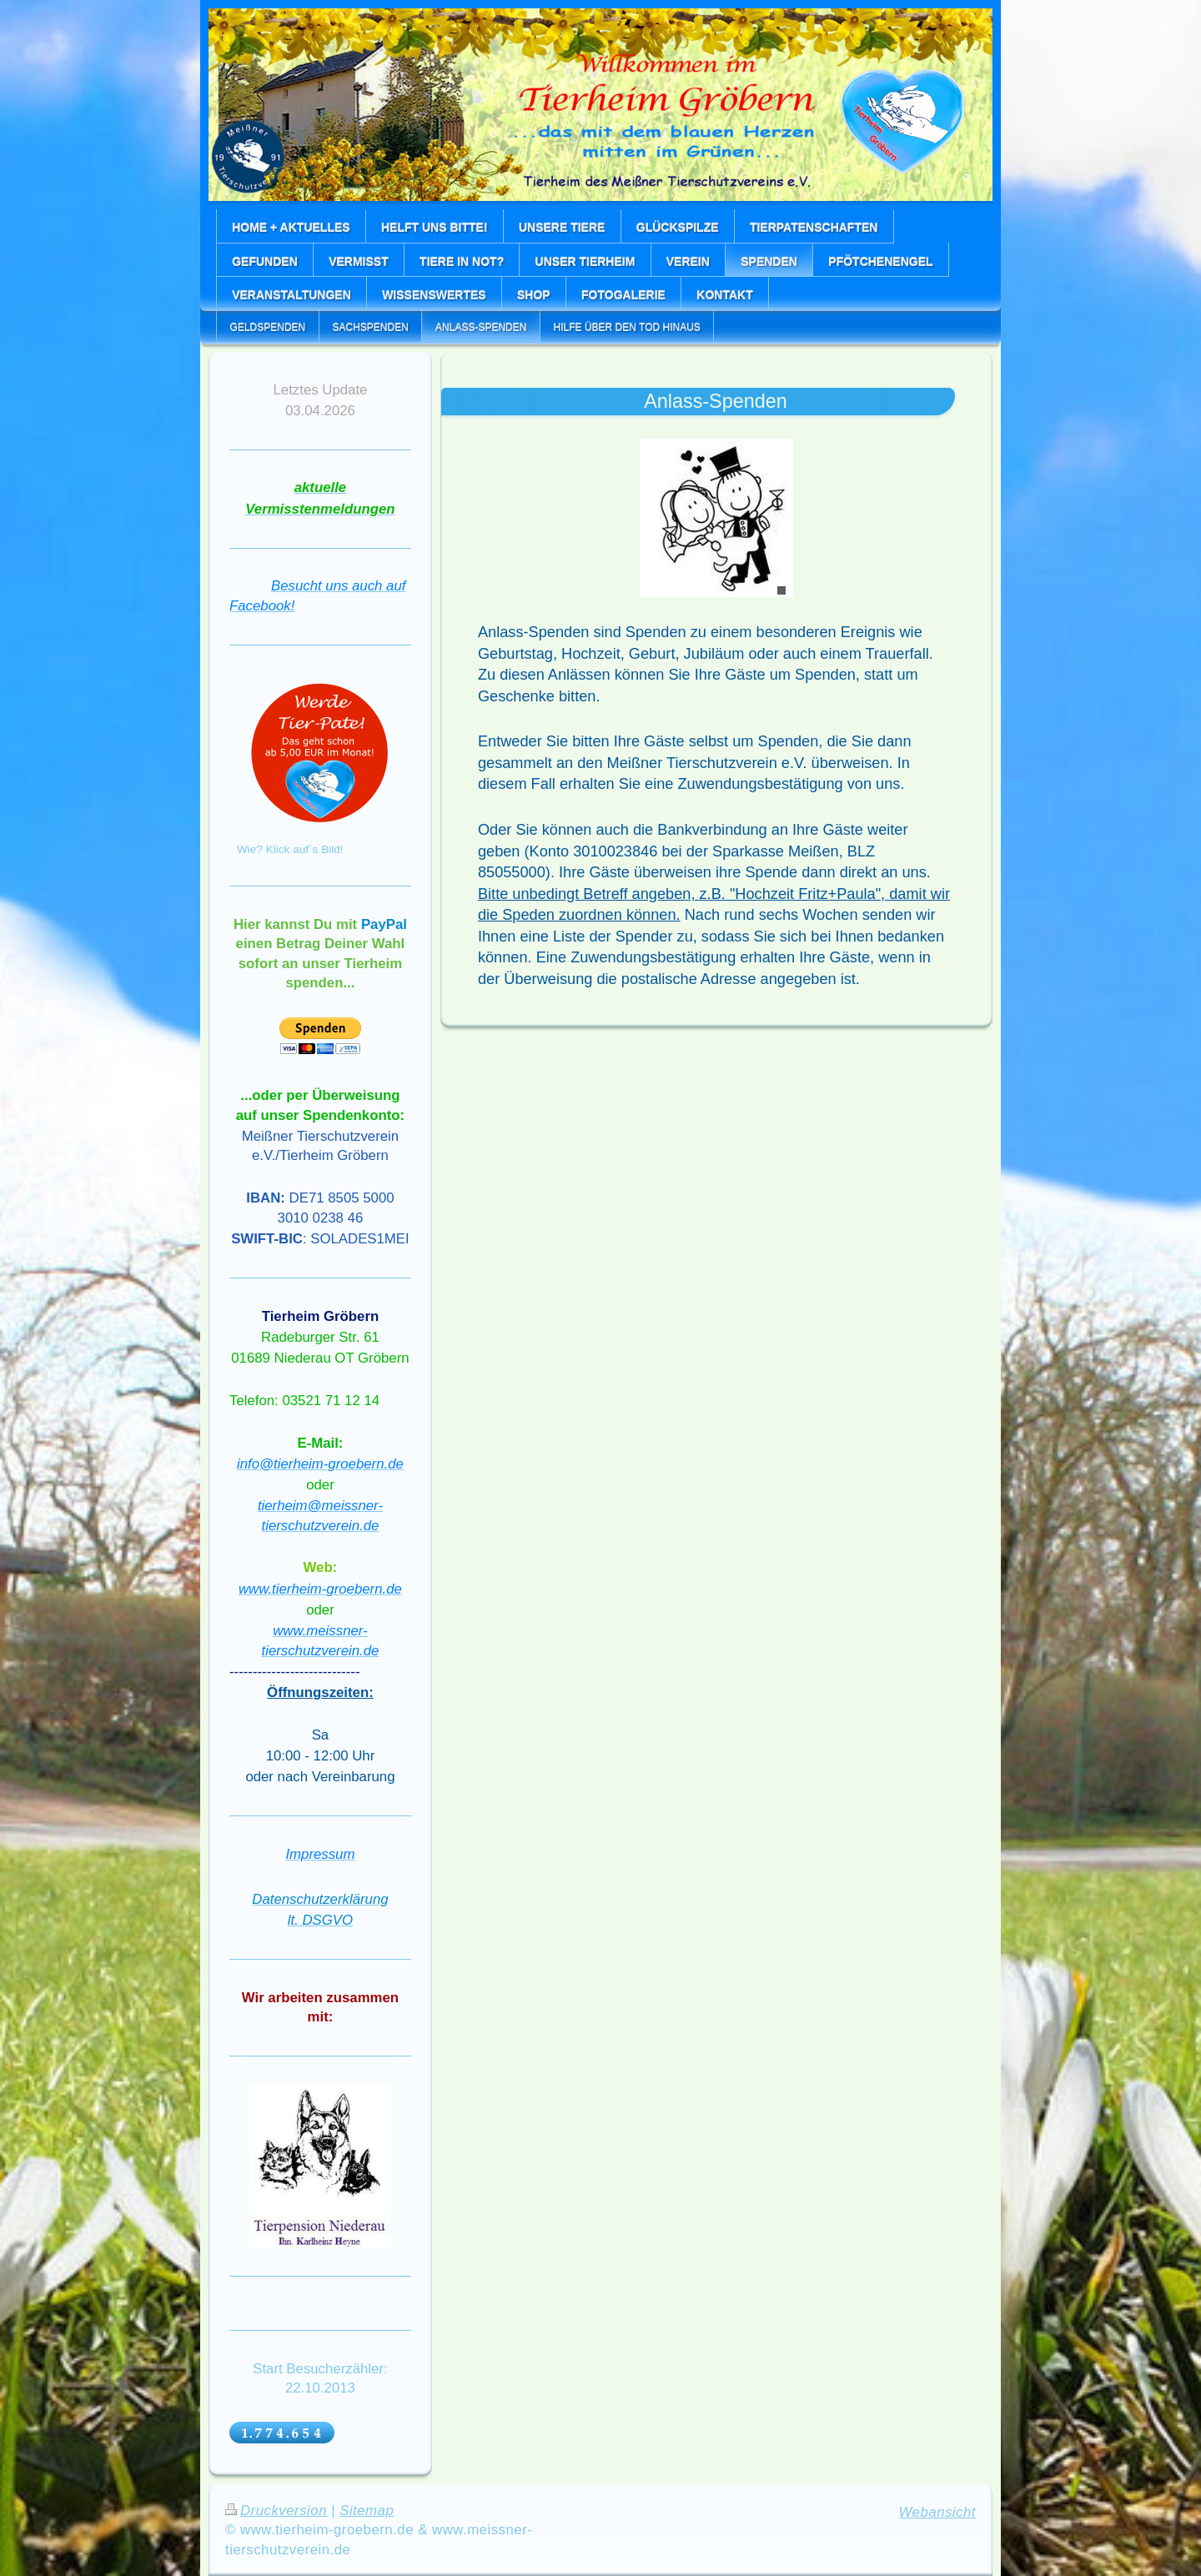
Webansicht (937, 2512)
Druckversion (276, 2510)
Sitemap (366, 2510)
